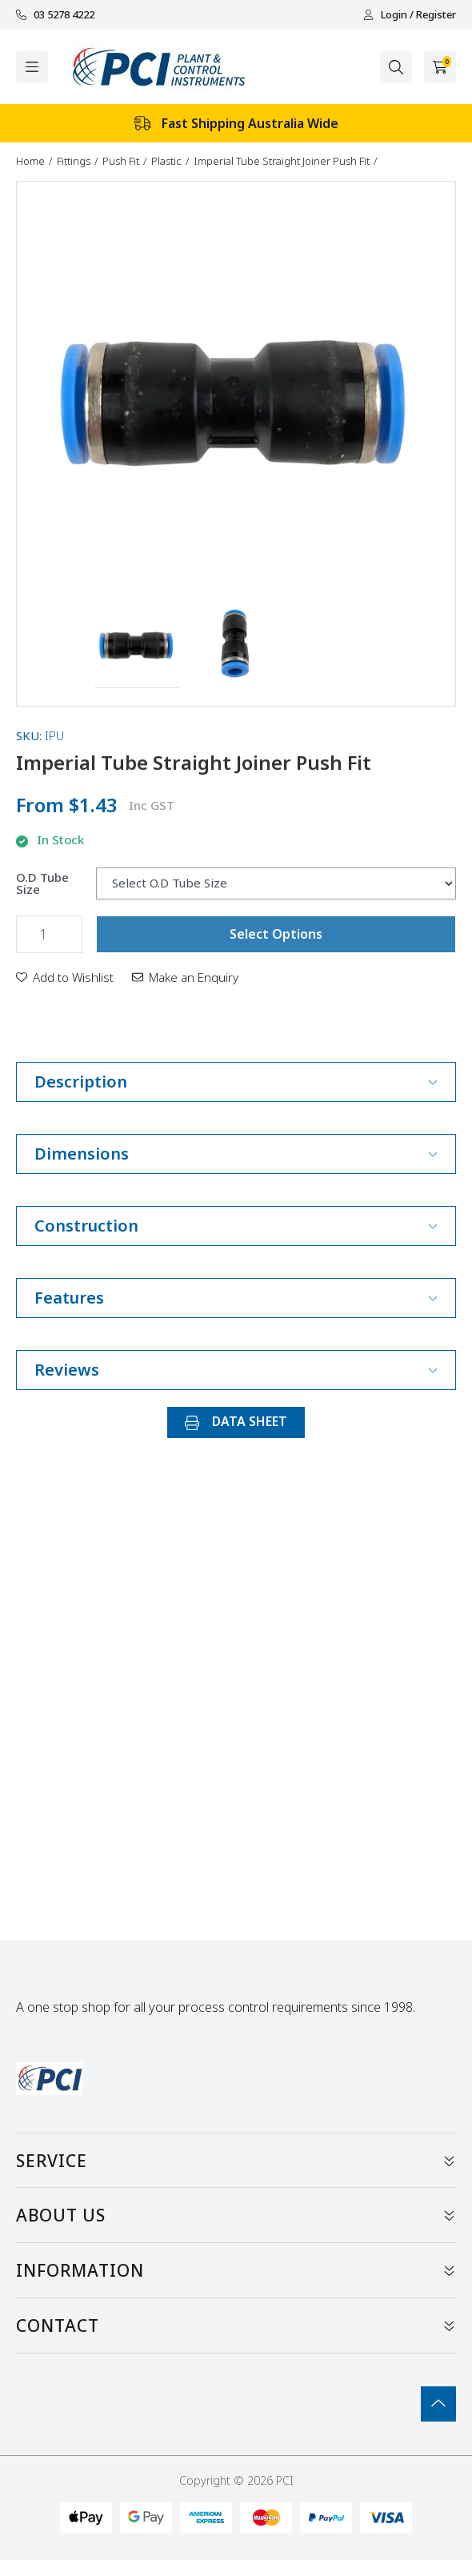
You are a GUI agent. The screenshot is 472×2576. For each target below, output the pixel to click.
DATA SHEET (236, 1421)
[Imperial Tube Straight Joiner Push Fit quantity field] (49, 934)
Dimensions (236, 1153)
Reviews (236, 1369)
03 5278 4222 (55, 15)
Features (236, 1297)
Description (236, 1081)
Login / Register (409, 15)
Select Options (276, 934)
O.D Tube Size (42, 883)
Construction (236, 1225)
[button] (137, 646)
